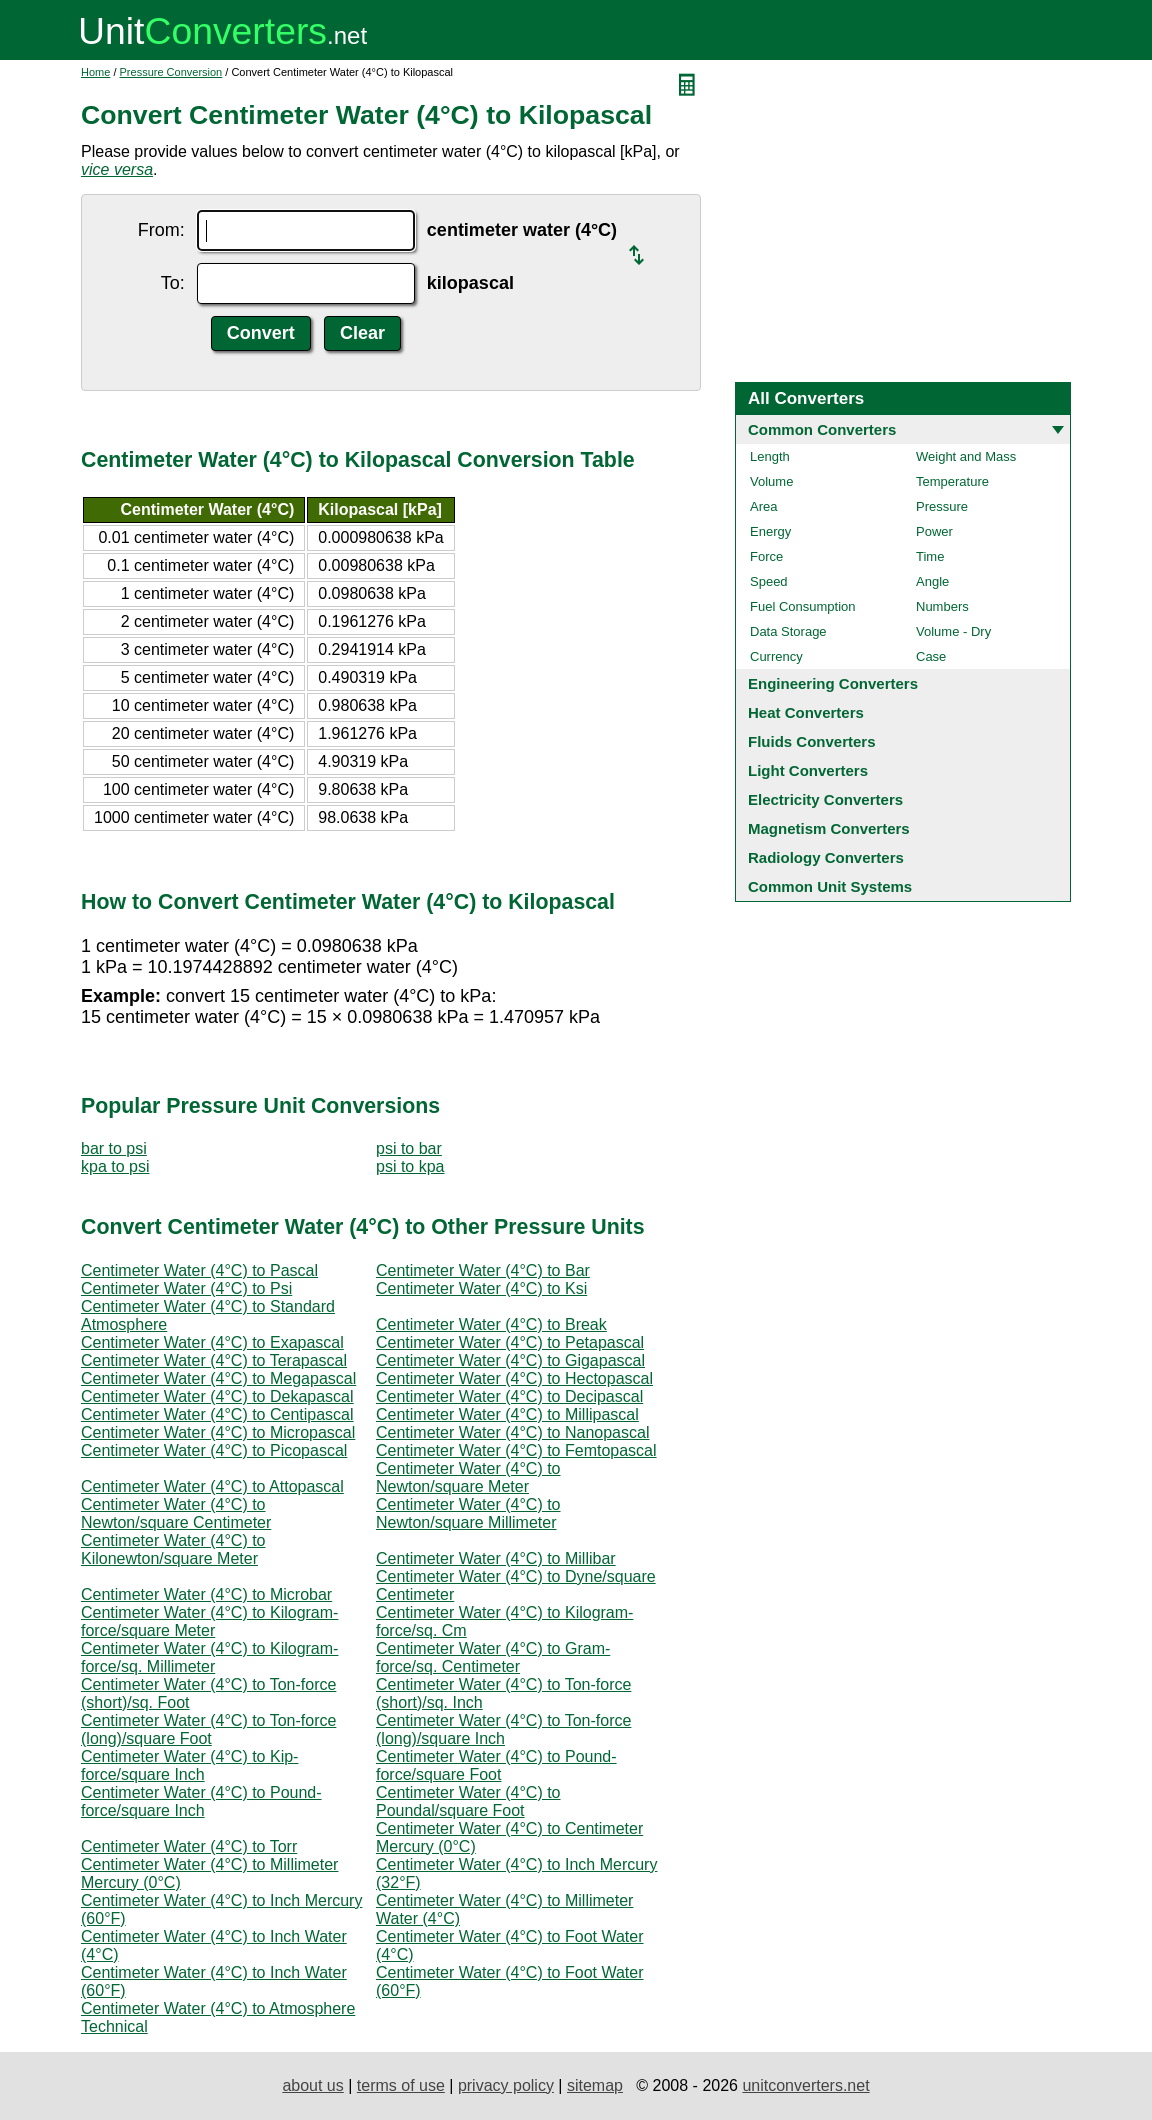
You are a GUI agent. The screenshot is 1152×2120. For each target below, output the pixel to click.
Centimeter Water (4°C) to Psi (186, 1288)
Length (770, 456)
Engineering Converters (833, 683)
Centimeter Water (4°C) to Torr (189, 1846)
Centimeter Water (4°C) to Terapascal (214, 1360)
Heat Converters (806, 712)
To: (173, 283)
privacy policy (506, 2085)
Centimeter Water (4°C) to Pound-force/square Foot (496, 1765)
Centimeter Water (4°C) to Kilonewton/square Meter (173, 1549)
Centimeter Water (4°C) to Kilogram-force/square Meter (209, 1621)
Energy (770, 531)
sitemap (595, 2085)
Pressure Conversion (171, 72)
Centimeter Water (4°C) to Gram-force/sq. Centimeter (493, 1657)
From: (161, 230)
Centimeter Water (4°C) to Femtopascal (516, 1450)
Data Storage (788, 631)
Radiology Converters (826, 857)
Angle (932, 581)
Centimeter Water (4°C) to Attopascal (212, 1486)
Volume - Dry (953, 631)
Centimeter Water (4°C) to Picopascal (214, 1450)
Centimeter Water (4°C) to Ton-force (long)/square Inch (503, 1729)
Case (931, 656)
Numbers (942, 606)
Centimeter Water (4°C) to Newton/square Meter (468, 1477)
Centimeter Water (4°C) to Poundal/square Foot (468, 1801)
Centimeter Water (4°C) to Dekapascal (217, 1396)
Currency (776, 656)
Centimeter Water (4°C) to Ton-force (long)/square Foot (208, 1729)
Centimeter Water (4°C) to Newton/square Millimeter (468, 1513)
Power (934, 531)
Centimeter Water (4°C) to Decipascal (509, 1396)
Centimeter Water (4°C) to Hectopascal (514, 1378)
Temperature (952, 481)
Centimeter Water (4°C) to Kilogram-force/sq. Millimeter (209, 1657)
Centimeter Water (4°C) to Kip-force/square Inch (189, 1765)
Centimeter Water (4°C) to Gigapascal (510, 1360)
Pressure (942, 506)
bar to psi (114, 1148)
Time (930, 556)
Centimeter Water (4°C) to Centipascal (217, 1414)
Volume (771, 481)
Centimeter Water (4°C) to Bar (483, 1270)
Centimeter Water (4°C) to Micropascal (218, 1432)
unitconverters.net (805, 2085)
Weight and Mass (966, 456)
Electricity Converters (825, 799)
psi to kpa (410, 1166)
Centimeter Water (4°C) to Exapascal (212, 1342)
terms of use (401, 2085)
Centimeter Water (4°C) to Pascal (199, 1270)
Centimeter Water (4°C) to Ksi (481, 1288)
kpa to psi (115, 1166)
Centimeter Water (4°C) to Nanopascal (512, 1432)
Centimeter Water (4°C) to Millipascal (507, 1414)
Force (766, 556)
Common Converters (822, 429)
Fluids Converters (812, 741)
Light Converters (808, 770)
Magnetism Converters (829, 828)
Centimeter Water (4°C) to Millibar (496, 1558)
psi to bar (409, 1148)
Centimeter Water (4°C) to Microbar (206, 1594)
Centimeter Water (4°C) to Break (491, 1324)
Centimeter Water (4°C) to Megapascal (218, 1378)
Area (763, 506)
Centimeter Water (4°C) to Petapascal (510, 1342)
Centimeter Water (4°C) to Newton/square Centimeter (176, 1513)
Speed (769, 581)
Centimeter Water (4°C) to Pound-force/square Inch (201, 1801)
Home (95, 72)
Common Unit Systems (830, 886)
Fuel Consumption (803, 606)
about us (312, 2085)
